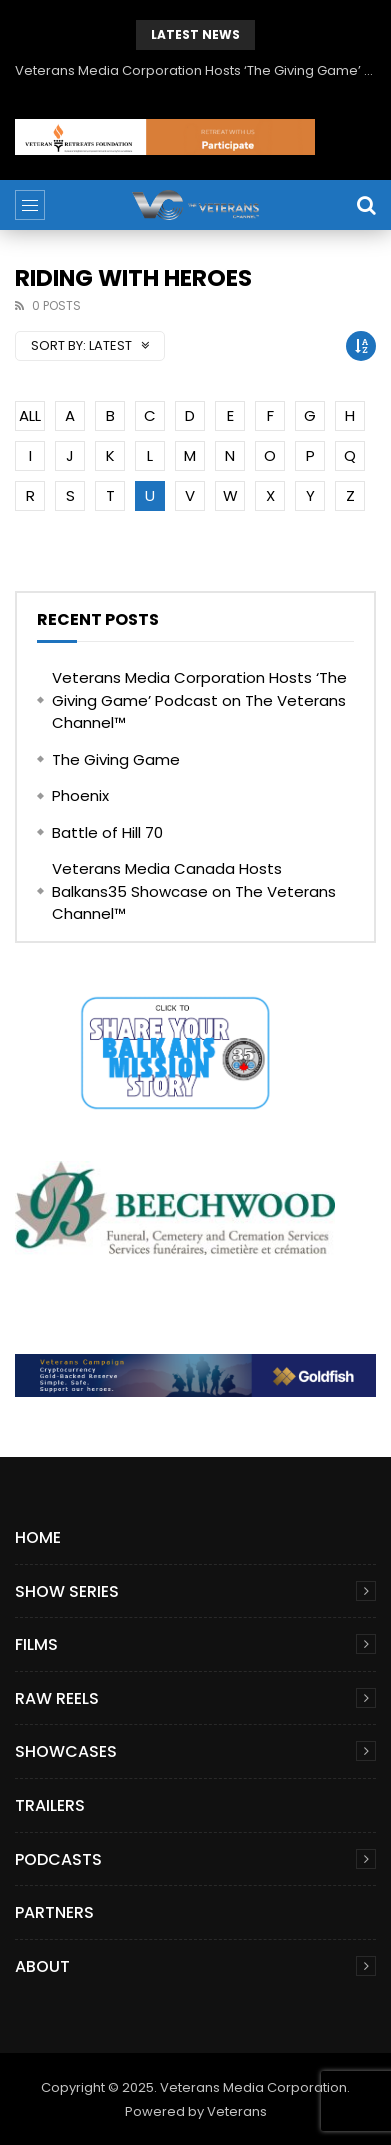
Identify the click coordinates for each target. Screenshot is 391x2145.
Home (38, 1537)
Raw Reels (57, 1698)
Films (36, 1644)
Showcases (66, 1751)
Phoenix (80, 795)
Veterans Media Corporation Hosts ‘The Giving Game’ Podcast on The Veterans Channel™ (195, 70)
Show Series (67, 1591)
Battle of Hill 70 (107, 832)
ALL (30, 415)
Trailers (50, 1805)
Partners (54, 1912)
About (42, 1966)
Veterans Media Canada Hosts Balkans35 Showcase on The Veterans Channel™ (194, 891)
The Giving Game (116, 759)
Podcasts (58, 1859)
